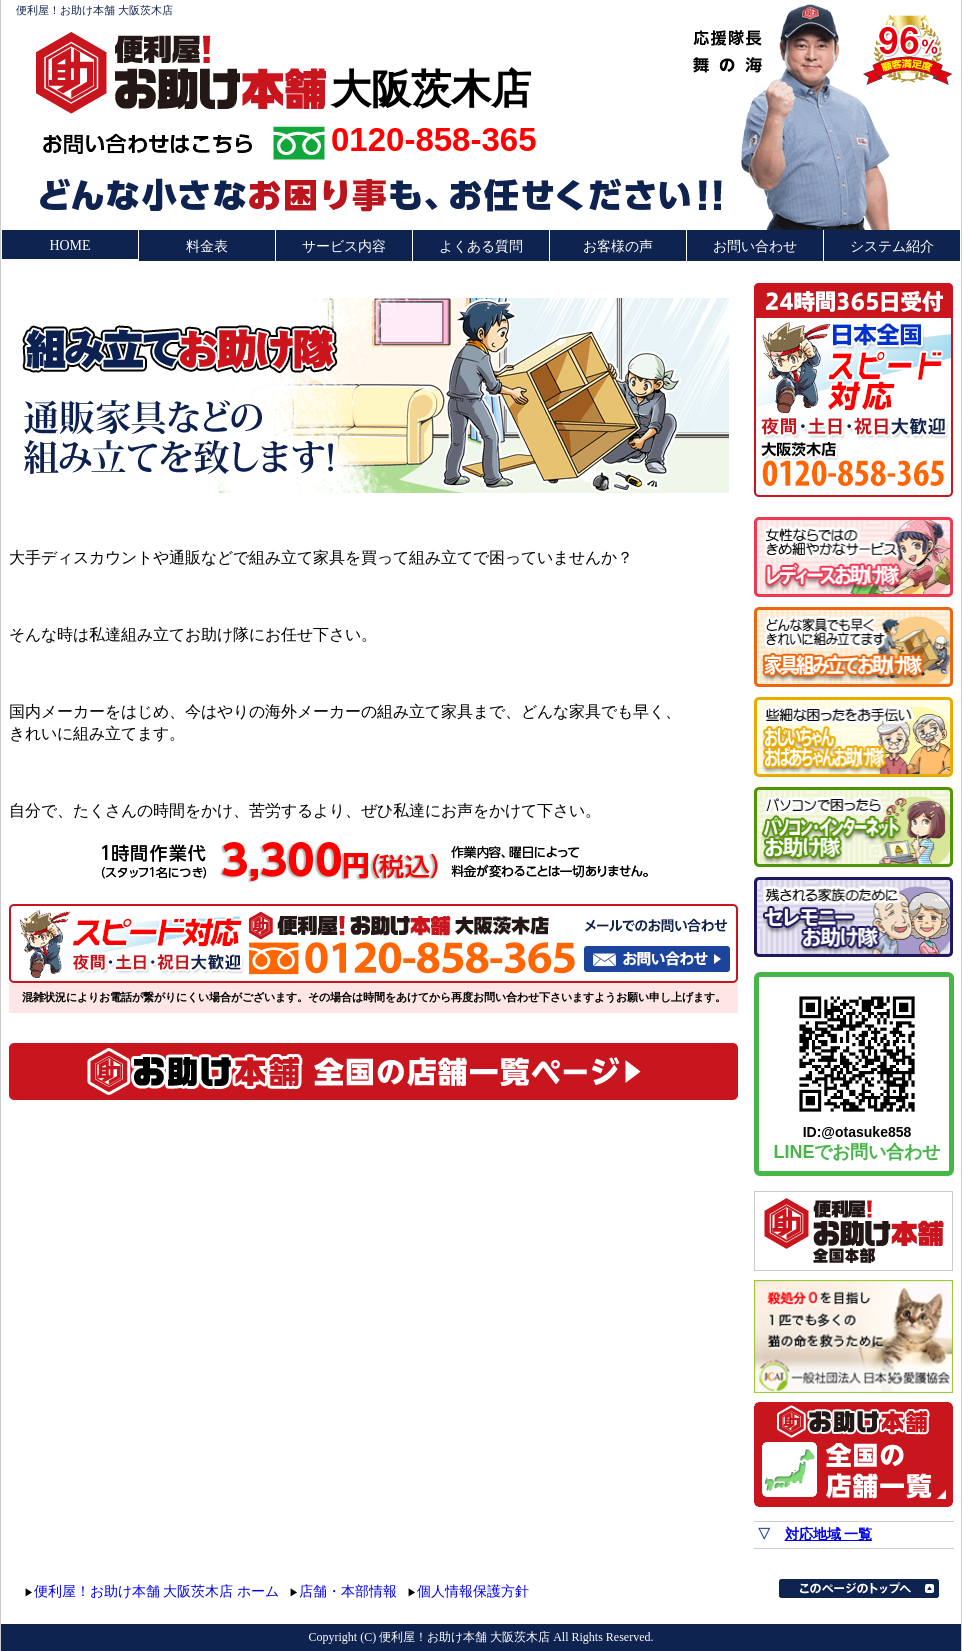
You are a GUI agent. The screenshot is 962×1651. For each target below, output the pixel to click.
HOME (69, 245)
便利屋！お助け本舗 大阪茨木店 (94, 10)
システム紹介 (892, 246)
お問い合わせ (755, 246)
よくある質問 (481, 246)
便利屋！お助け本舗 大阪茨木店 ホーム (156, 1591)
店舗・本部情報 (348, 1591)
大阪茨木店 (431, 87)
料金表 (207, 246)
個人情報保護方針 (473, 1591)
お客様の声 (618, 246)
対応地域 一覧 (829, 1534)
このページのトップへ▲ (859, 1588)
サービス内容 (344, 246)
